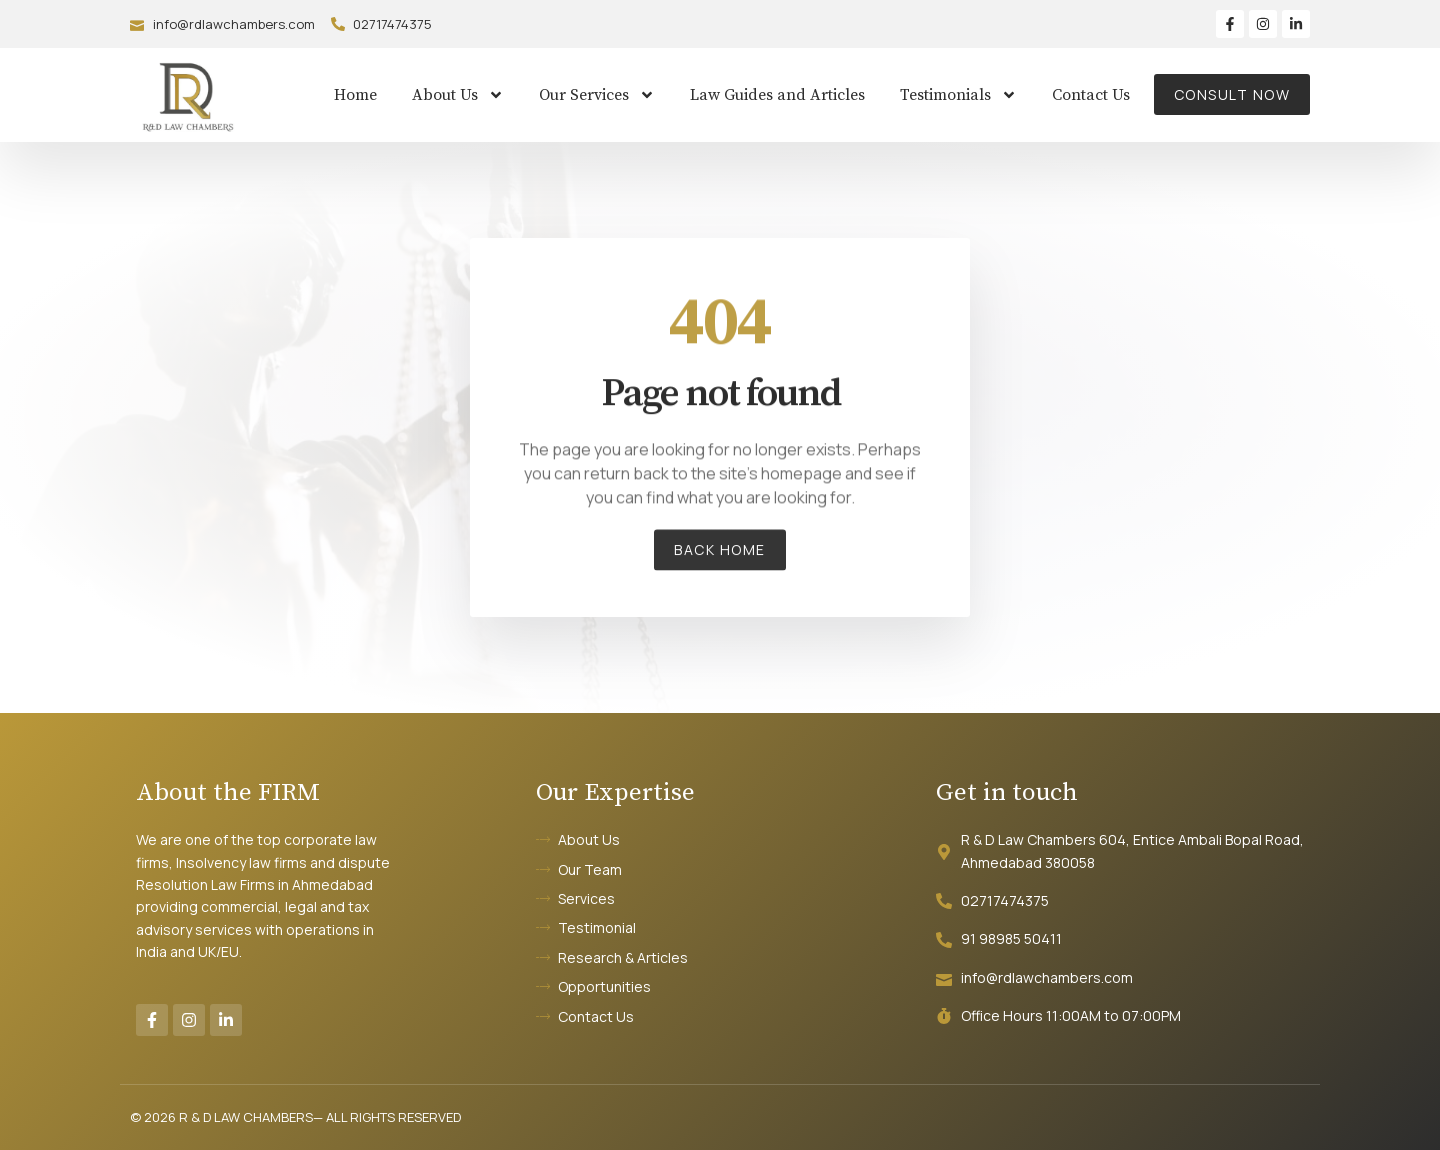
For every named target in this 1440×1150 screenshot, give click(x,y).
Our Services (597, 95)
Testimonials (958, 95)
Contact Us (1091, 95)
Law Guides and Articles (777, 95)
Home (355, 95)
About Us (458, 95)
